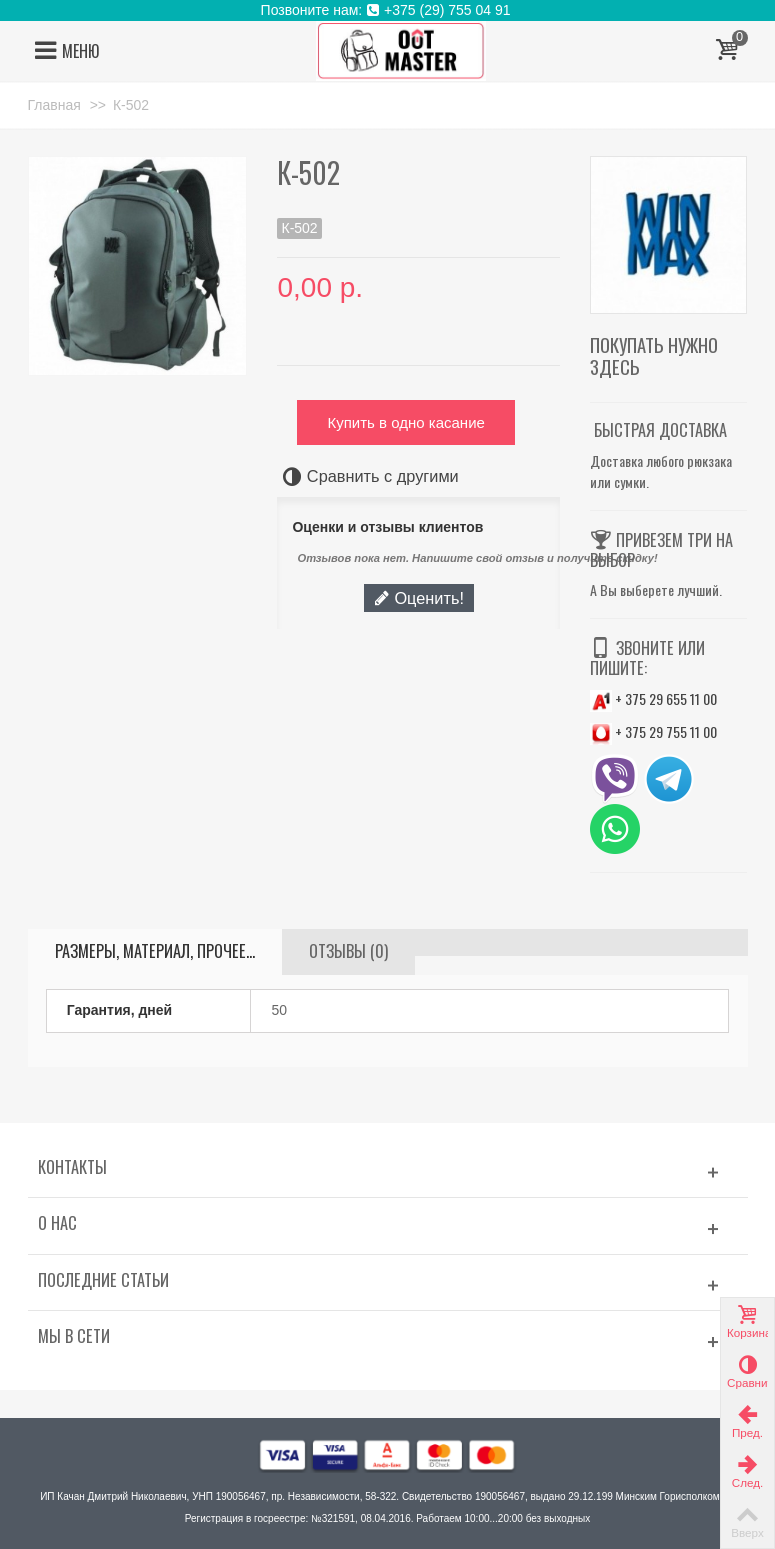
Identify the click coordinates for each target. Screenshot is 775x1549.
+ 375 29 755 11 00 (653, 731)
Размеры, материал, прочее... (155, 951)
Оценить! (419, 598)
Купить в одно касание (405, 422)
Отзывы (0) (348, 951)
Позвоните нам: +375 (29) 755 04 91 (388, 10)
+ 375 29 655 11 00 (653, 698)
